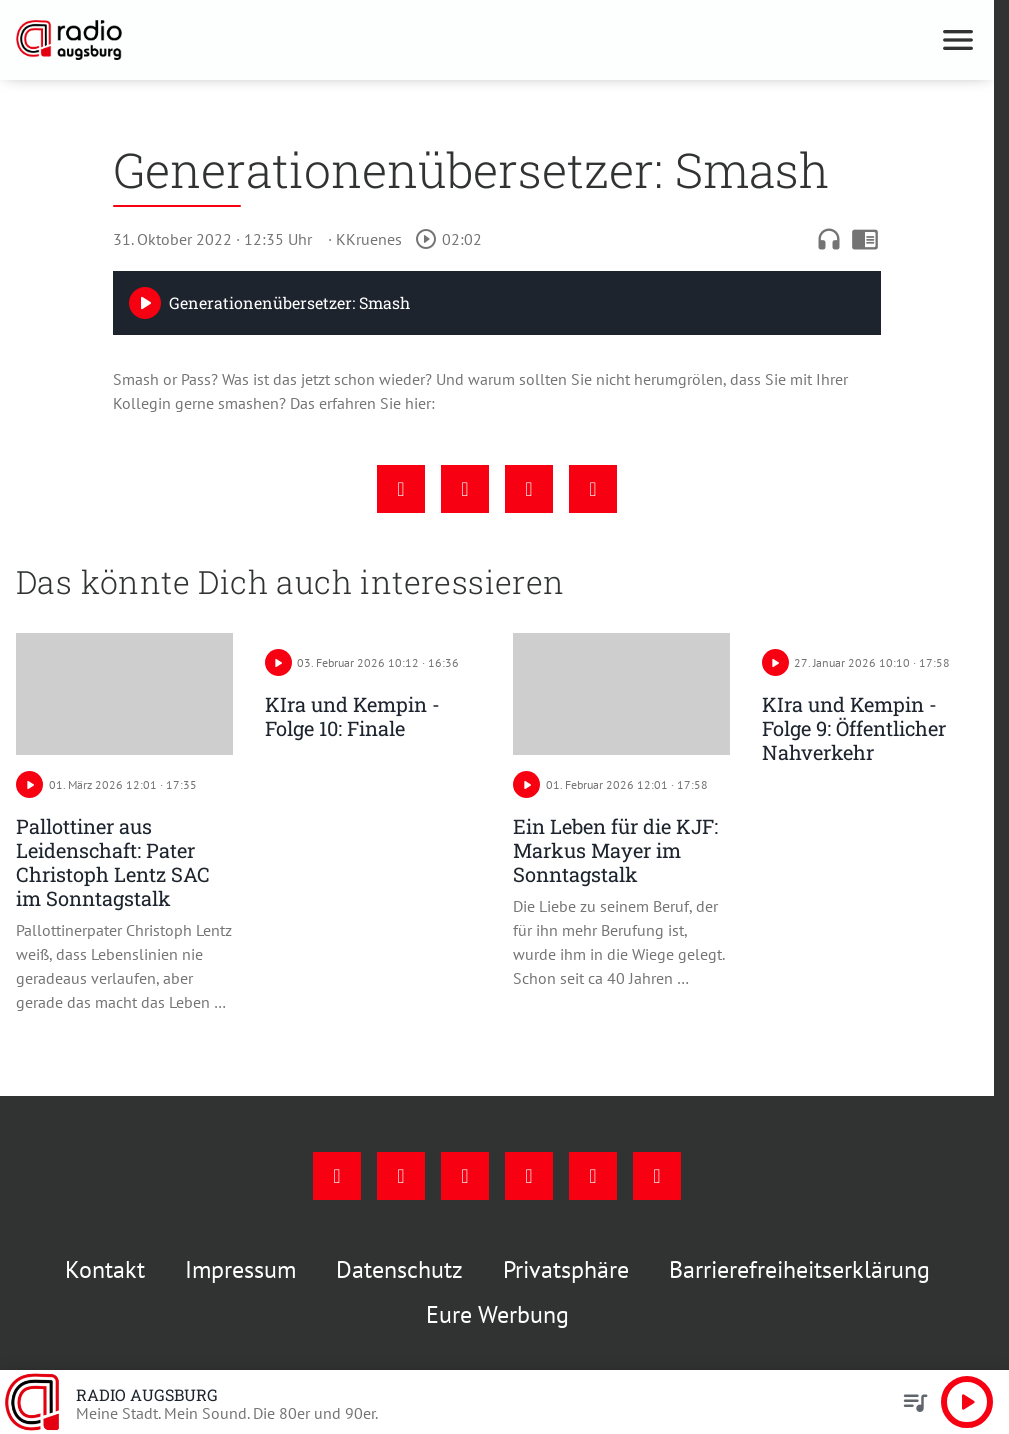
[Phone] (593, 1176)
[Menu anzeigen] (958, 40)
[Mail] (529, 1176)
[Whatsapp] (657, 1176)
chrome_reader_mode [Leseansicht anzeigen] (865, 239)
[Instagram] (401, 1176)
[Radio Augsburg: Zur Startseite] (256, 40)
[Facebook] (337, 1176)
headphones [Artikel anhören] (829, 239)
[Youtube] (465, 1176)
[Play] (145, 303)
